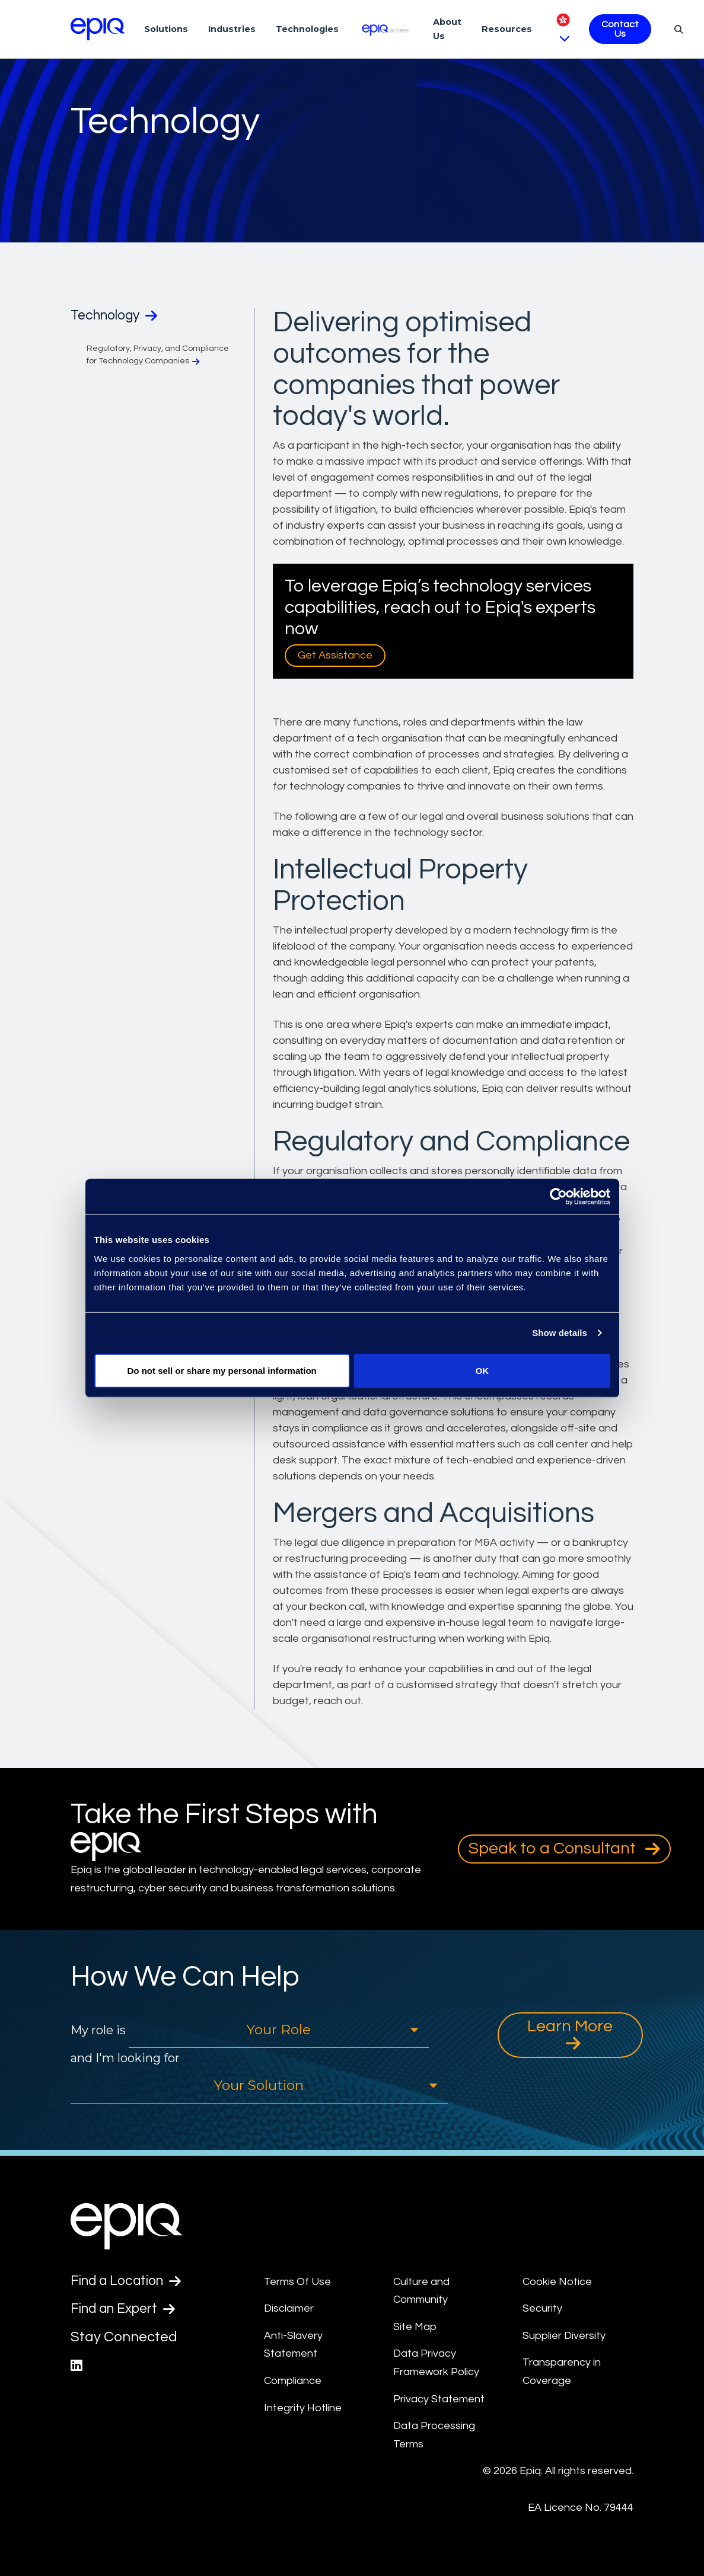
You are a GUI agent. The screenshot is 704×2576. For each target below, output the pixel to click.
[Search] (677, 29)
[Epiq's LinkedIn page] (77, 2367)
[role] (279, 2030)
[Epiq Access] (386, 28)
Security (542, 2308)
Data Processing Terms (434, 2435)
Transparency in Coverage (562, 2371)
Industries (232, 29)
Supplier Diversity (564, 2335)
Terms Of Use (297, 2281)
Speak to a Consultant (564, 1849)
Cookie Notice (557, 2281)
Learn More (570, 2035)
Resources (507, 29)
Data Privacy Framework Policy (436, 2362)
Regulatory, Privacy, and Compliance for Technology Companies (158, 356)
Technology (118, 316)
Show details (559, 1333)
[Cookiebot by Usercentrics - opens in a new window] (558, 1197)
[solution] (259, 2086)
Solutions (166, 29)
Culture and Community (421, 2291)
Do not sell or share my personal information (222, 1370)
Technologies (307, 29)
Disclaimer (289, 2308)
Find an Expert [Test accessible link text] (127, 2310)
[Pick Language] (563, 29)
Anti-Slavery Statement (293, 2345)
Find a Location (130, 2281)
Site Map (415, 2326)
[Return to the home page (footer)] (98, 29)
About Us (447, 29)
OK (482, 1370)
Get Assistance (335, 655)
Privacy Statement (439, 2399)
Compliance (292, 2380)
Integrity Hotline (303, 2408)
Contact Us (620, 29)
